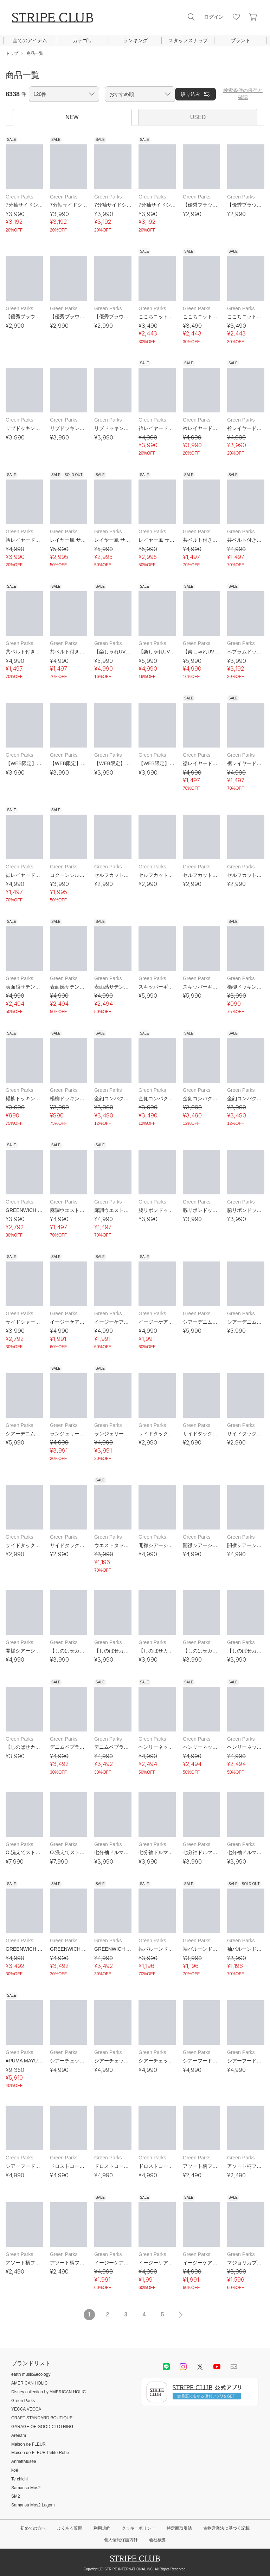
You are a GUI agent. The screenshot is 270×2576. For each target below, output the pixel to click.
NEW (71, 117)
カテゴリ (82, 40)
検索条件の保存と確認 (243, 93)
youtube (217, 2367)
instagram (183, 2367)
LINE (166, 2367)
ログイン (214, 17)
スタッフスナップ (188, 40)
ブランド (240, 40)
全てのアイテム (30, 40)
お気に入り (236, 17)
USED (198, 117)
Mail (234, 2367)
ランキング (135, 40)
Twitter (200, 2367)
